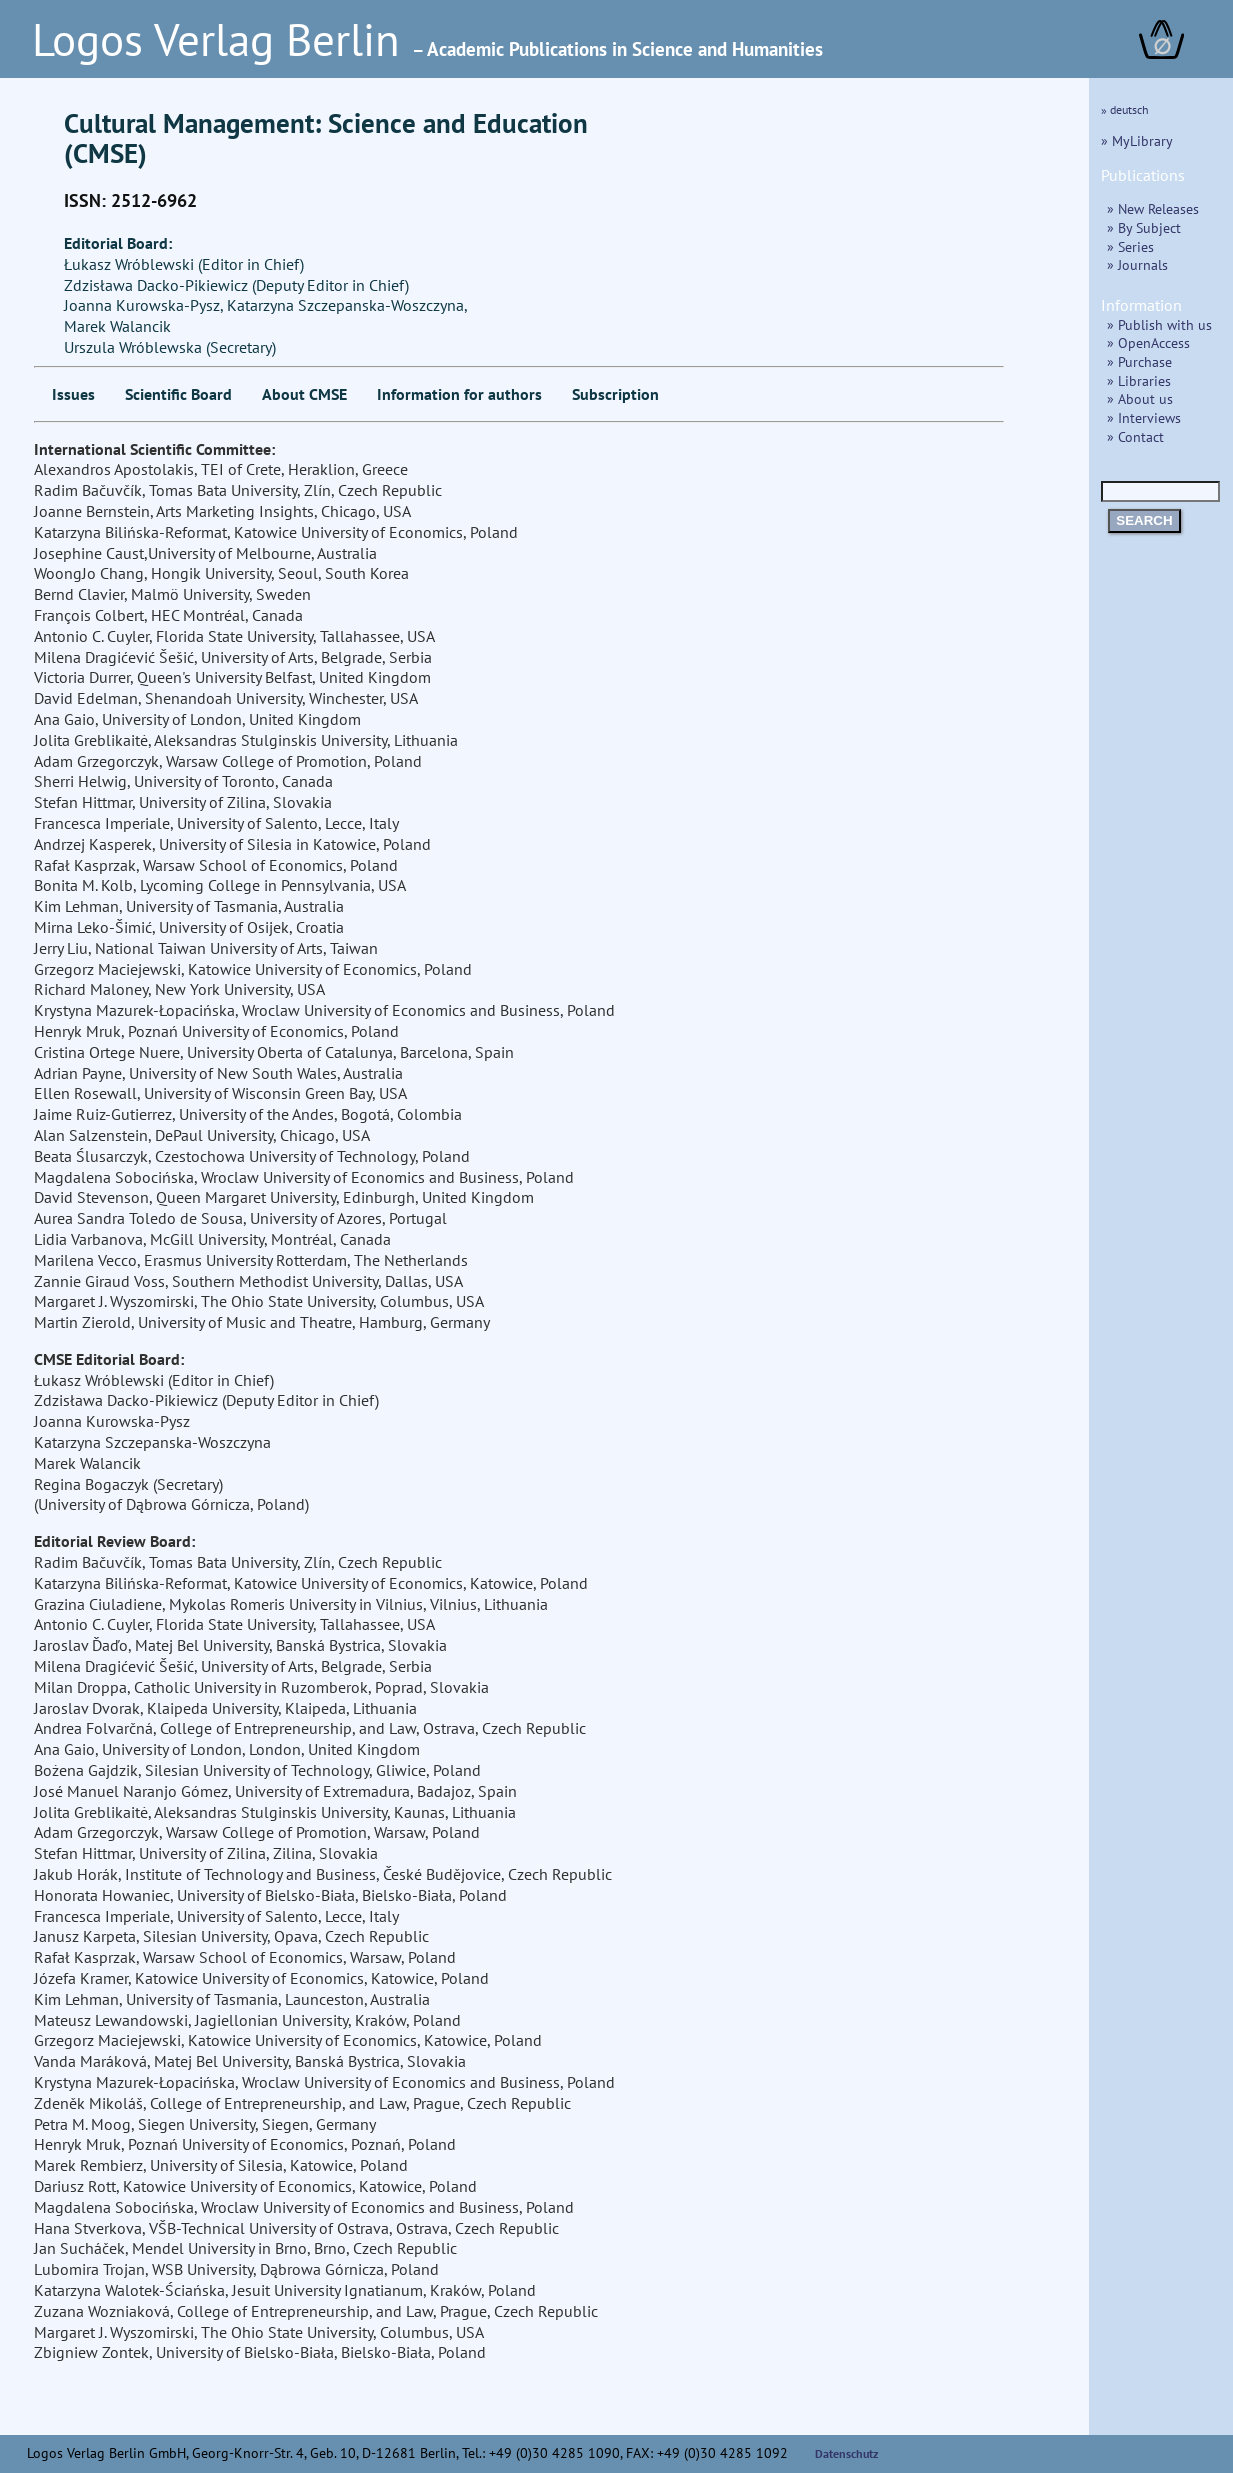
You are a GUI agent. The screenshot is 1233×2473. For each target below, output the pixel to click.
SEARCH (1144, 520)
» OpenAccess (1148, 342)
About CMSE (304, 394)
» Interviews (1144, 417)
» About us (1140, 398)
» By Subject (1144, 227)
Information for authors (459, 394)
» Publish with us (1159, 324)
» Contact (1135, 436)
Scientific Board (178, 394)
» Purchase (1139, 361)
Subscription (615, 394)
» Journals (1137, 264)
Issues (73, 394)
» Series (1130, 246)
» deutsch (1125, 109)
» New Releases (1153, 208)
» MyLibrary (1137, 140)
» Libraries (1139, 380)
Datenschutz (847, 2453)
